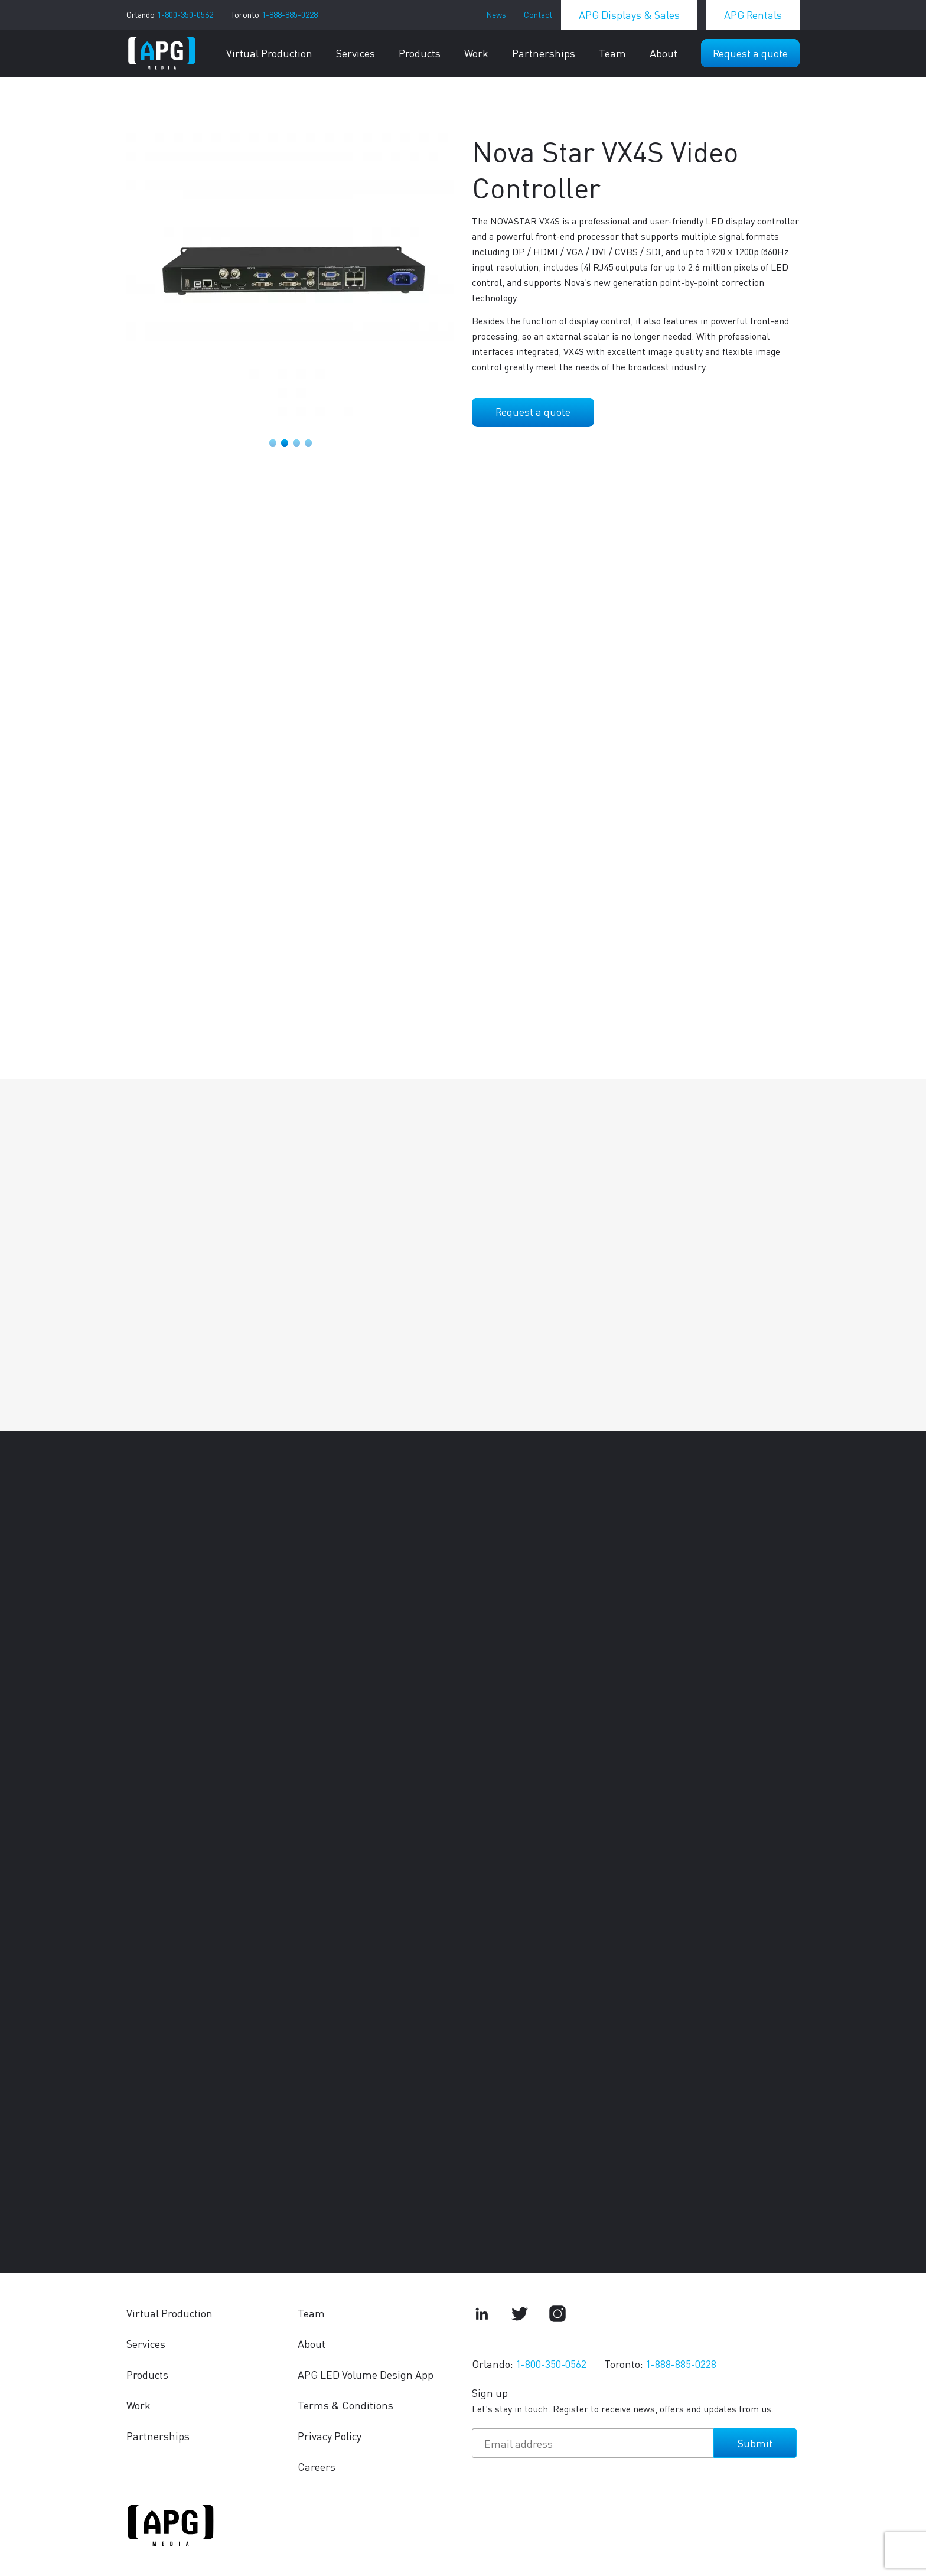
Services (355, 53)
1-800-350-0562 (185, 14)
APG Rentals (753, 14)
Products (420, 53)
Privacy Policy (329, 2436)
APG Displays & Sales (629, 14)
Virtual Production (269, 53)
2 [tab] (284, 443)
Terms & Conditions (345, 2405)
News (496, 14)
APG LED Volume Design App (365, 2374)
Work (476, 53)
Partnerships (543, 53)
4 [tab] (308, 443)
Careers (316, 2466)
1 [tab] (272, 443)
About (663, 53)
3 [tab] (296, 443)
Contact (538, 14)
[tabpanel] (290, 274)
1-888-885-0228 (290, 14)
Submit (755, 2443)
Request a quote (750, 53)
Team (612, 53)
